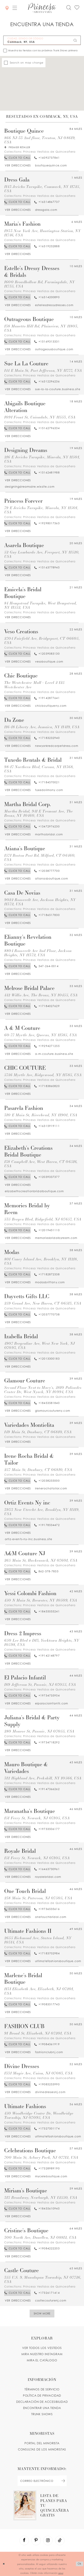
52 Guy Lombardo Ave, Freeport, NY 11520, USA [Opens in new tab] (42, 554)
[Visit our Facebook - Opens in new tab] (24, 2540)
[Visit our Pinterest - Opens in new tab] (36, 2540)
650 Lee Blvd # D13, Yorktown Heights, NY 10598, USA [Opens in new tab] (41, 1642)
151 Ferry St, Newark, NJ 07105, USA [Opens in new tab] (37, 1817)
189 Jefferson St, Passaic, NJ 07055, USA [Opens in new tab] (40, 1684)
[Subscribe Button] (63, 2480)
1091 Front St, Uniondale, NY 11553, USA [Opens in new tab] (40, 417)
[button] (15, 7)
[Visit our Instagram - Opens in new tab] (48, 2540)
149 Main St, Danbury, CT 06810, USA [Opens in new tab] (38, 1431)
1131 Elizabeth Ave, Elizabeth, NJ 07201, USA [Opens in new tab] (39, 1990)
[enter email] (42, 2480)
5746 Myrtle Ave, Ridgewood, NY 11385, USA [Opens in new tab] (43, 1074)
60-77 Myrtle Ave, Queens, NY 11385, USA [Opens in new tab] (40, 1034)
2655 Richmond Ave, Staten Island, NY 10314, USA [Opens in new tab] (37, 1939)
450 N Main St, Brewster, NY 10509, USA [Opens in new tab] (40, 1600)
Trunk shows (42, 2414)
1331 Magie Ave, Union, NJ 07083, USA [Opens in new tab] (38, 2073)
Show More (42, 2313)
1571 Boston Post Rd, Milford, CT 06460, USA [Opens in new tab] (39, 857)
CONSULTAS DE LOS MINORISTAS (42, 2449)
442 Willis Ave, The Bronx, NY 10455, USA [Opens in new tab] (41, 994)
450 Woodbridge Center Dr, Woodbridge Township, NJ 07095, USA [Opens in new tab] (38, 2115)
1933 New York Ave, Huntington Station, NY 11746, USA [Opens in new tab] (42, 232)
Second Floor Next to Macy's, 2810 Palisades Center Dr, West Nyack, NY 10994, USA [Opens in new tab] (42, 1389)
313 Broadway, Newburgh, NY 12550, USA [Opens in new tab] (40, 2197)
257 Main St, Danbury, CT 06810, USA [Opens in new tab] (38, 1469)
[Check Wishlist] (77, 8)
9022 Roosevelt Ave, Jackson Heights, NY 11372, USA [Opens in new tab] (40, 901)
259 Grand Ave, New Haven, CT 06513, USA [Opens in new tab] (42, 1303)
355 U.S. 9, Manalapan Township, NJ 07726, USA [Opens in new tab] (42, 2279)
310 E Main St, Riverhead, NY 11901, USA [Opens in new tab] (40, 1114)
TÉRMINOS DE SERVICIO (42, 2389)
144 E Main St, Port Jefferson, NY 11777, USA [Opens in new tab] (43, 370)
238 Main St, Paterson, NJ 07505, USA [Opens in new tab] (38, 1897)
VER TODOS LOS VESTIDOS (42, 2348)
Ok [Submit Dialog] (79, 2563)
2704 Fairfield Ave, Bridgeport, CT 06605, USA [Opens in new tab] (42, 640)
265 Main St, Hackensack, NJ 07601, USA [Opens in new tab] (40, 1560)
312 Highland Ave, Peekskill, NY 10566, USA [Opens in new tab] (42, 1778)
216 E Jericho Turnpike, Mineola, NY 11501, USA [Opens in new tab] (42, 459)
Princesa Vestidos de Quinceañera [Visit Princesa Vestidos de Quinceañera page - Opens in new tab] (49, 151)
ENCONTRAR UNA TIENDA (42, 2408)
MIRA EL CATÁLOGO (42, 2360)
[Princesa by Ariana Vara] (42, 8)
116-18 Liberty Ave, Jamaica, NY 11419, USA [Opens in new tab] (42, 726)
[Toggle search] (69, 8)
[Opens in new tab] (17, 165)
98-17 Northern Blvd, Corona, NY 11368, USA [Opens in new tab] (39, 768)
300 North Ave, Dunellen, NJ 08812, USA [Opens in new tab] (40, 2237)
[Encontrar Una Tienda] (7, 7)
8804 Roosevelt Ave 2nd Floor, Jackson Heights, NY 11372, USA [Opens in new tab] (38, 952)
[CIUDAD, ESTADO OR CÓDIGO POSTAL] (42, 40)
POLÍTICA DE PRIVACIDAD (42, 2395)
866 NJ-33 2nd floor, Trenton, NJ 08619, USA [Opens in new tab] (40, 139)
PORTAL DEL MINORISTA (42, 2443)
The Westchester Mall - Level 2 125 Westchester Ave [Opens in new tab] (34, 684)
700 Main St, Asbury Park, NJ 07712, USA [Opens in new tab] (41, 2157)
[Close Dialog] (4, 2564)
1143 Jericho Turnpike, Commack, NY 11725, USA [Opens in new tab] (42, 188)
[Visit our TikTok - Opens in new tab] (60, 2540)
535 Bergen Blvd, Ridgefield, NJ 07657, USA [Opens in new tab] (42, 1219)
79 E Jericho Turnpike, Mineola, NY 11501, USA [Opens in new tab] (41, 509)
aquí (60, 2573)
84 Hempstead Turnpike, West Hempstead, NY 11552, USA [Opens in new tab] (40, 605)
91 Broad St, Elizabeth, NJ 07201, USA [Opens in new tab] (37, 2033)
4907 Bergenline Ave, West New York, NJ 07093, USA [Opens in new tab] (39, 1345)
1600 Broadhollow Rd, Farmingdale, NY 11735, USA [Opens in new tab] (39, 283)
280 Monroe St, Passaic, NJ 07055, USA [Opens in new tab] (39, 1731)
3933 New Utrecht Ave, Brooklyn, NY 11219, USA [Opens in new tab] (42, 1511)
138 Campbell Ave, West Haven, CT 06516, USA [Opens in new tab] (41, 1163)
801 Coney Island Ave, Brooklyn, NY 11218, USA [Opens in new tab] (41, 1261)
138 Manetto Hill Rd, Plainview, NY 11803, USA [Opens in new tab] (41, 328)
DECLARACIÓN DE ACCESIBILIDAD (42, 2402)
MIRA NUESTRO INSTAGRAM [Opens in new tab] (41, 2354)
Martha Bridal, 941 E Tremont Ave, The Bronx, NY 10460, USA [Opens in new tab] (38, 813)
